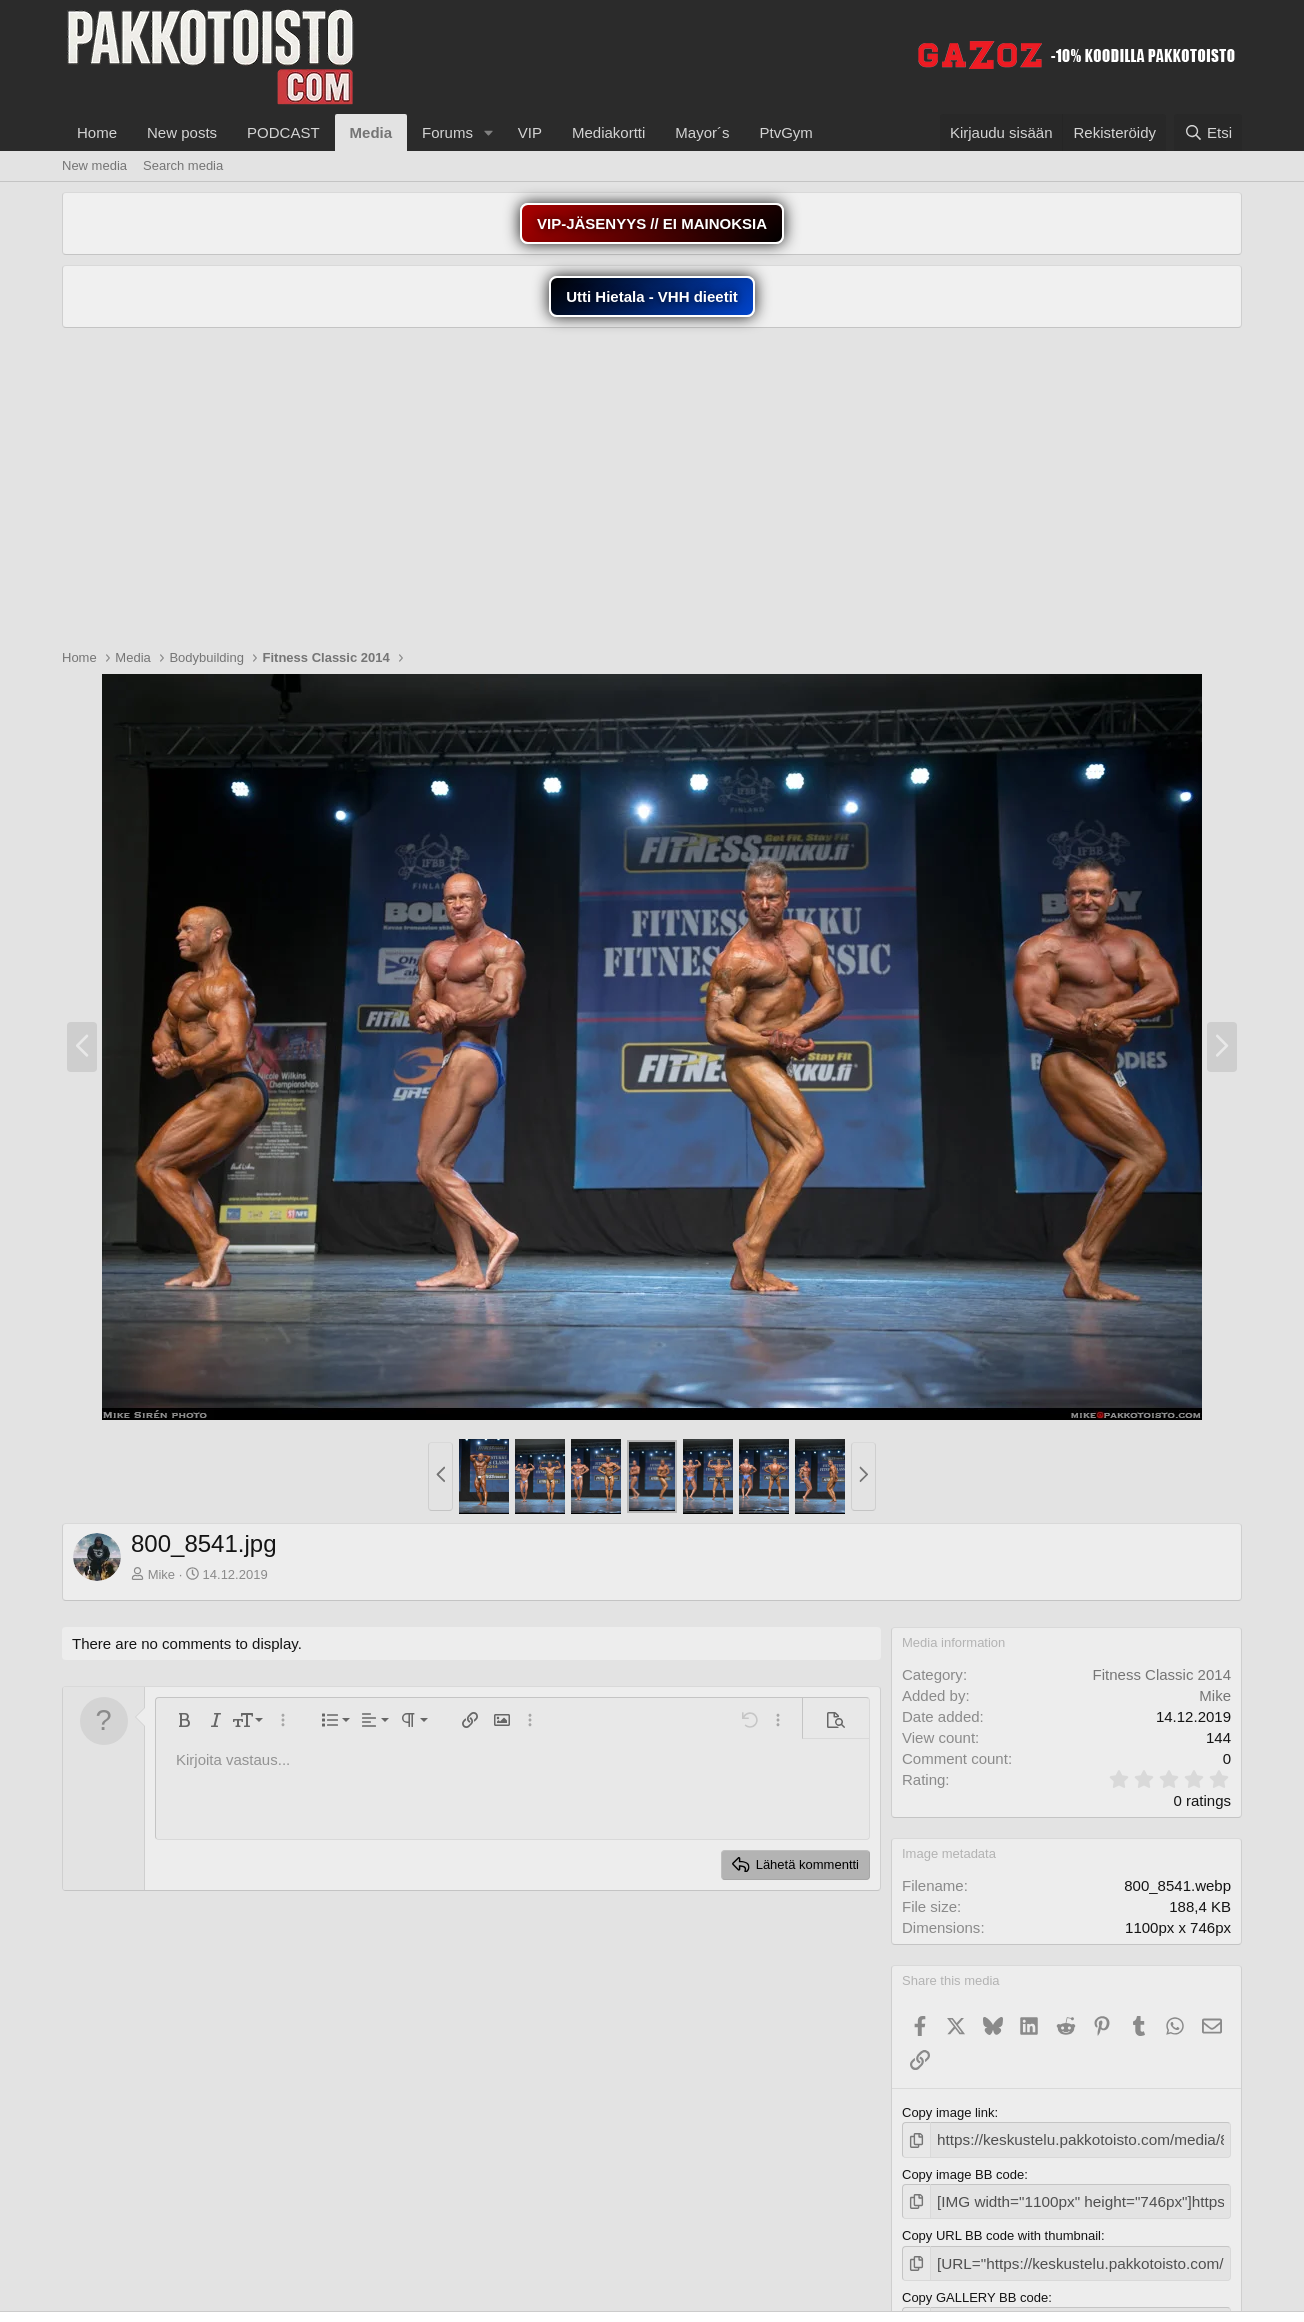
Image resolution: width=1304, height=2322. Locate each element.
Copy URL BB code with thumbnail (1001, 2229)
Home (97, 132)
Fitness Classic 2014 (1162, 1674)
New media (94, 165)
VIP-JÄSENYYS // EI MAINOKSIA (652, 223)
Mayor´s (702, 132)
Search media (183, 165)
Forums (447, 132)
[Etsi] (1208, 132)
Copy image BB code (963, 2171)
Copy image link (948, 2112)
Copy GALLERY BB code (975, 2287)
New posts (182, 132)
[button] (489, 132)
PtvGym (786, 132)
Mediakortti (608, 132)
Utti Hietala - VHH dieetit (652, 296)
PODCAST (283, 132)
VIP (530, 132)
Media (371, 132)
